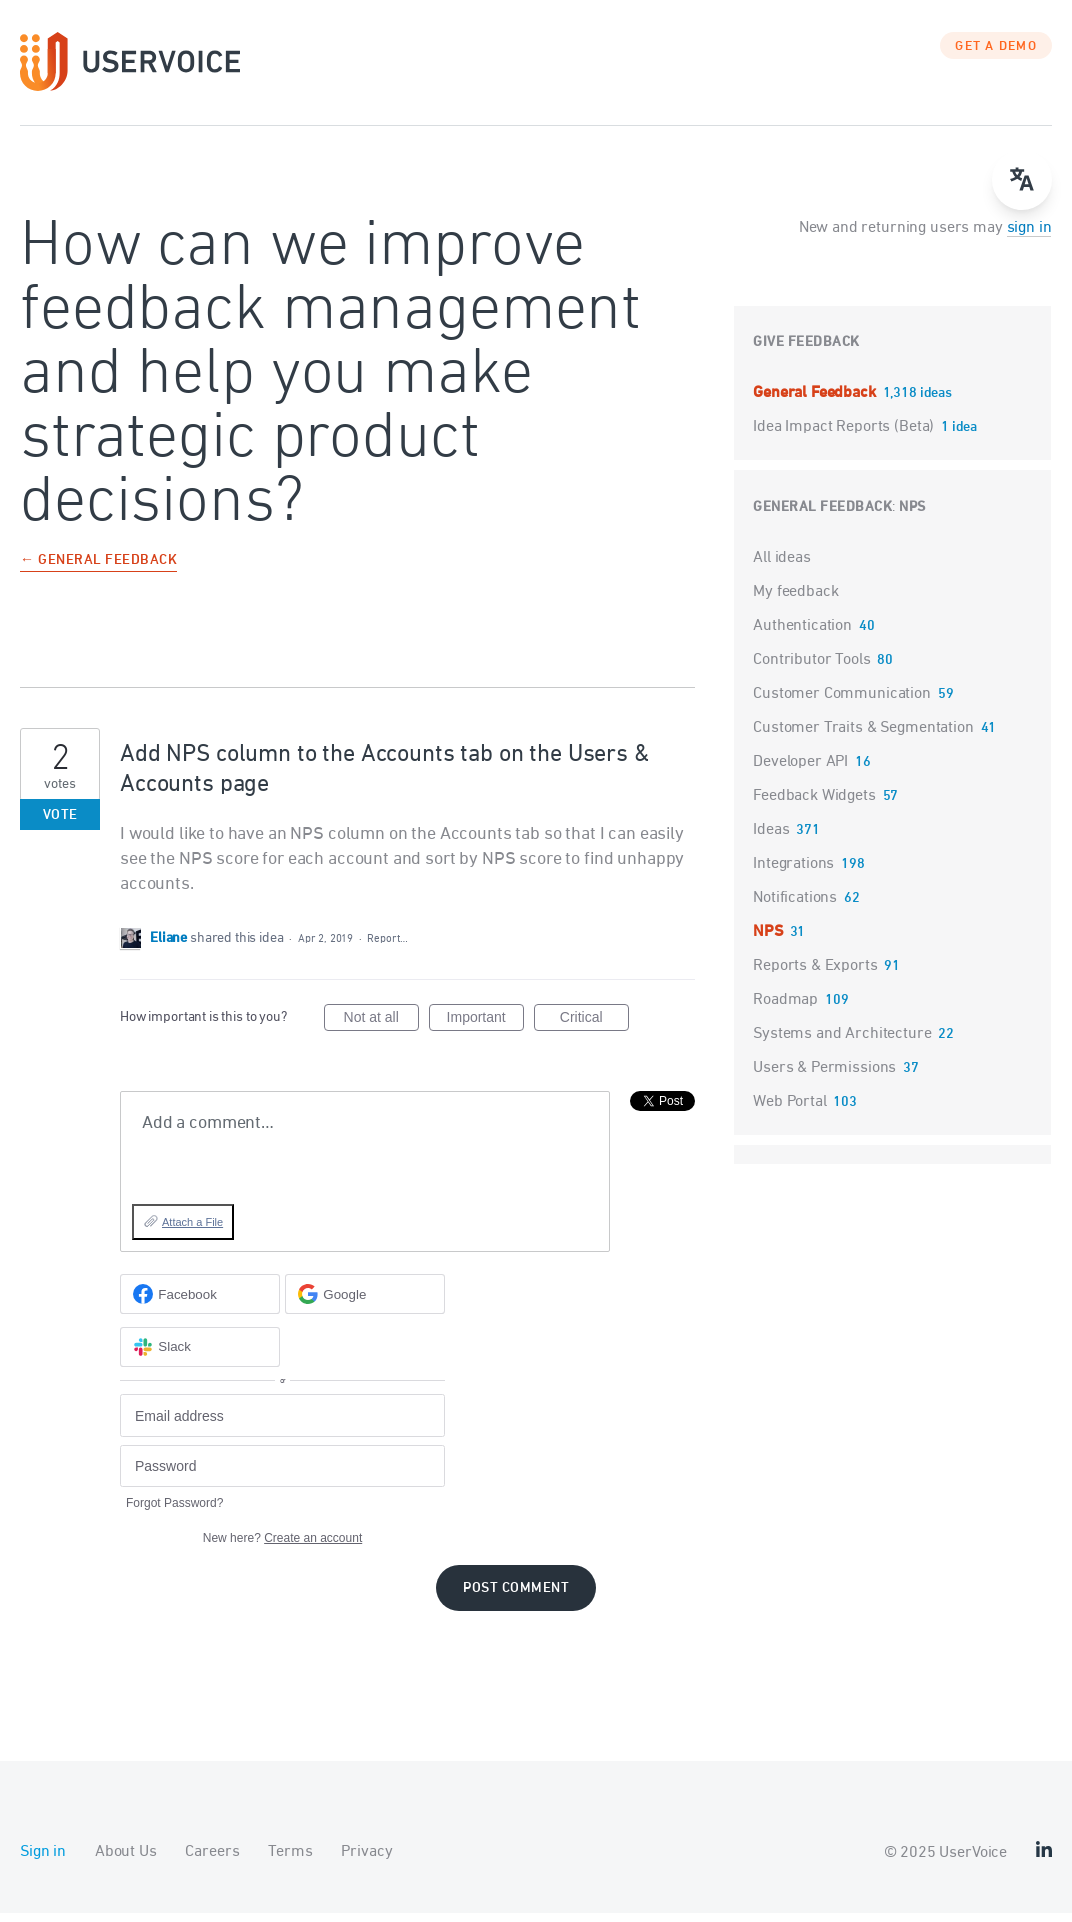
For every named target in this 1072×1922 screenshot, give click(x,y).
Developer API (800, 770)
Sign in (43, 1861)
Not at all (381, 1029)
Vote (60, 823)
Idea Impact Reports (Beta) (845, 435)
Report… (387, 946)
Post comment (516, 1597)
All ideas (782, 566)
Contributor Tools (811, 668)
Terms (290, 1861)
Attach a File (192, 1230)
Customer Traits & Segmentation (863, 736)
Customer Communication (842, 702)
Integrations (793, 872)
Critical (594, 1029)
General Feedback (816, 401)
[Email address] (282, 1424)
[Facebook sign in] (200, 1303)
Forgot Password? (174, 1512)
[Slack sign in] (200, 1355)
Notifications (795, 906)
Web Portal (790, 1110)
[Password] (282, 1474)
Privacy (366, 1861)
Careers (212, 1861)
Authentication (802, 634)
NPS (912, 515)
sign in (1029, 236)
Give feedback (806, 350)
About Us (126, 1861)
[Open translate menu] (1022, 180)
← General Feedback (98, 569)
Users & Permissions (824, 1076)
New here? (282, 1547)
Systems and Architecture (842, 1042)
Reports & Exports (815, 974)
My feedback (795, 600)
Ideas (771, 838)
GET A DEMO (996, 55)
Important (485, 1029)
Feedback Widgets (814, 804)
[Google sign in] (365, 1303)
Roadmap (785, 1008)
